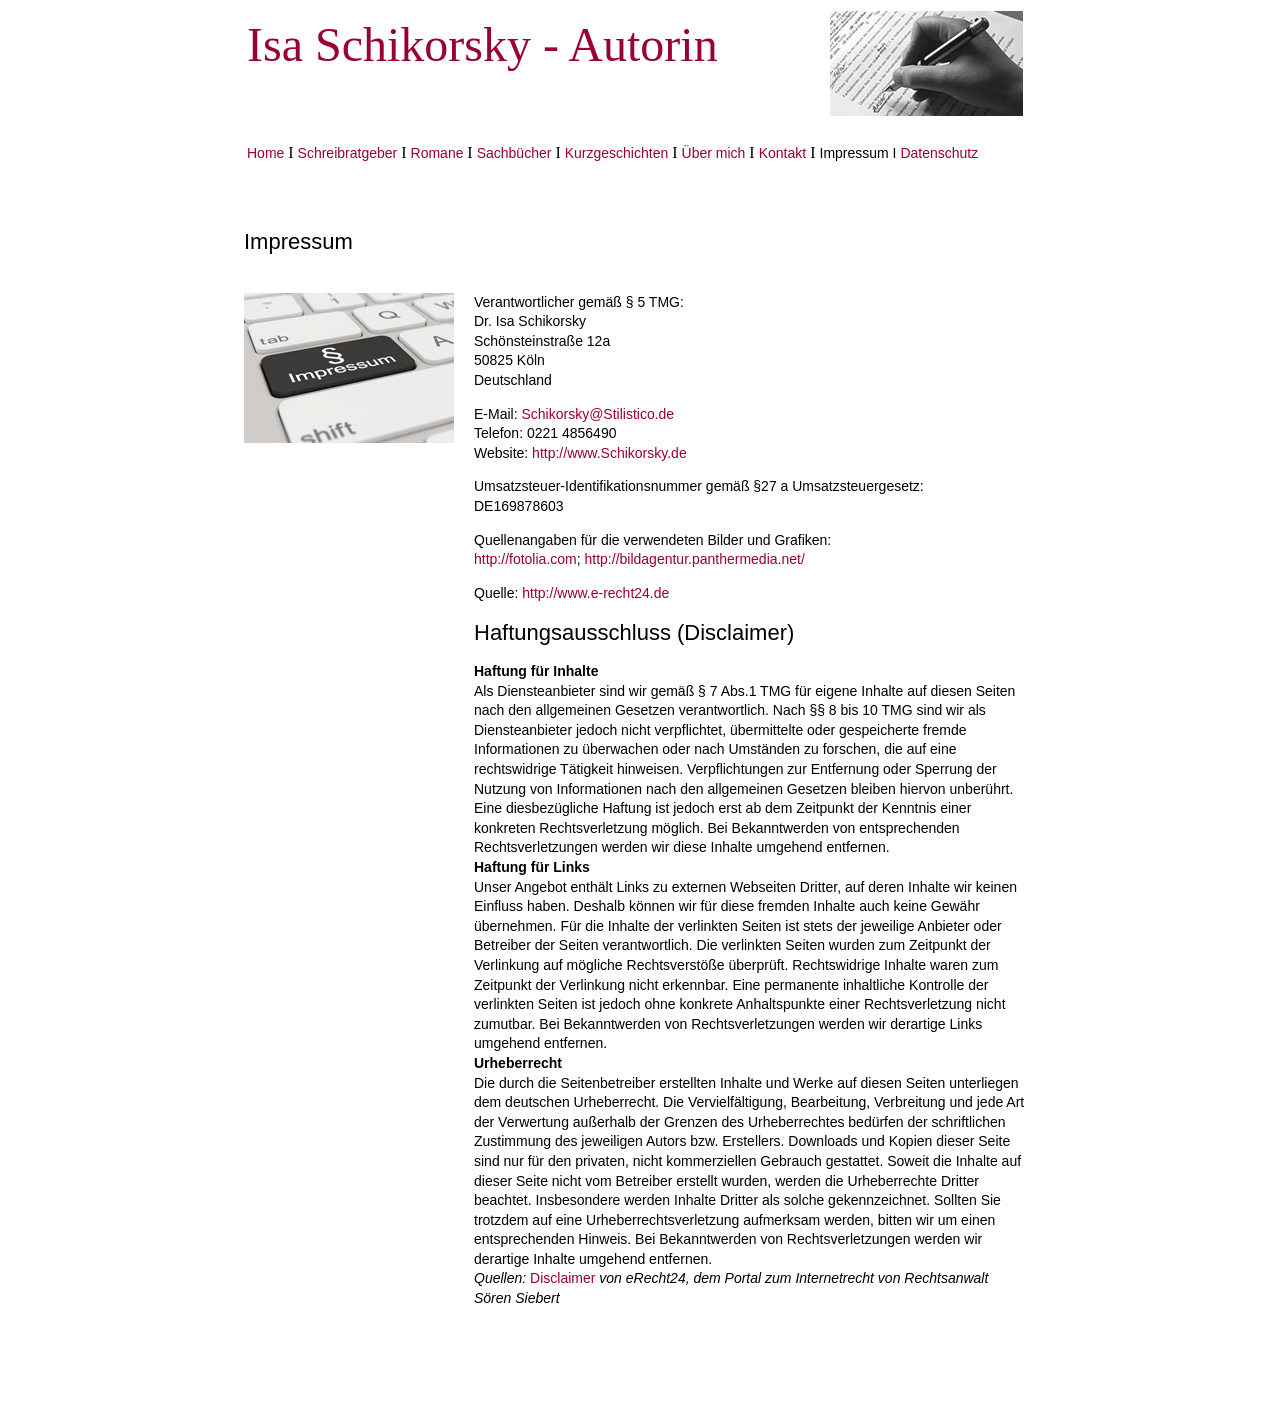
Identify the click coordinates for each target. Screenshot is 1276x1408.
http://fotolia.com (525, 559)
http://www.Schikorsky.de (609, 453)
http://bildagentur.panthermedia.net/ (695, 559)
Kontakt (782, 153)
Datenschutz (939, 153)
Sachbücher (514, 153)
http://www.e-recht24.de (595, 593)
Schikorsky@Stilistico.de (597, 414)
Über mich (714, 153)
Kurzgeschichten (617, 153)
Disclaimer (562, 1278)
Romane (439, 153)
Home (265, 153)
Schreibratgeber (348, 153)
